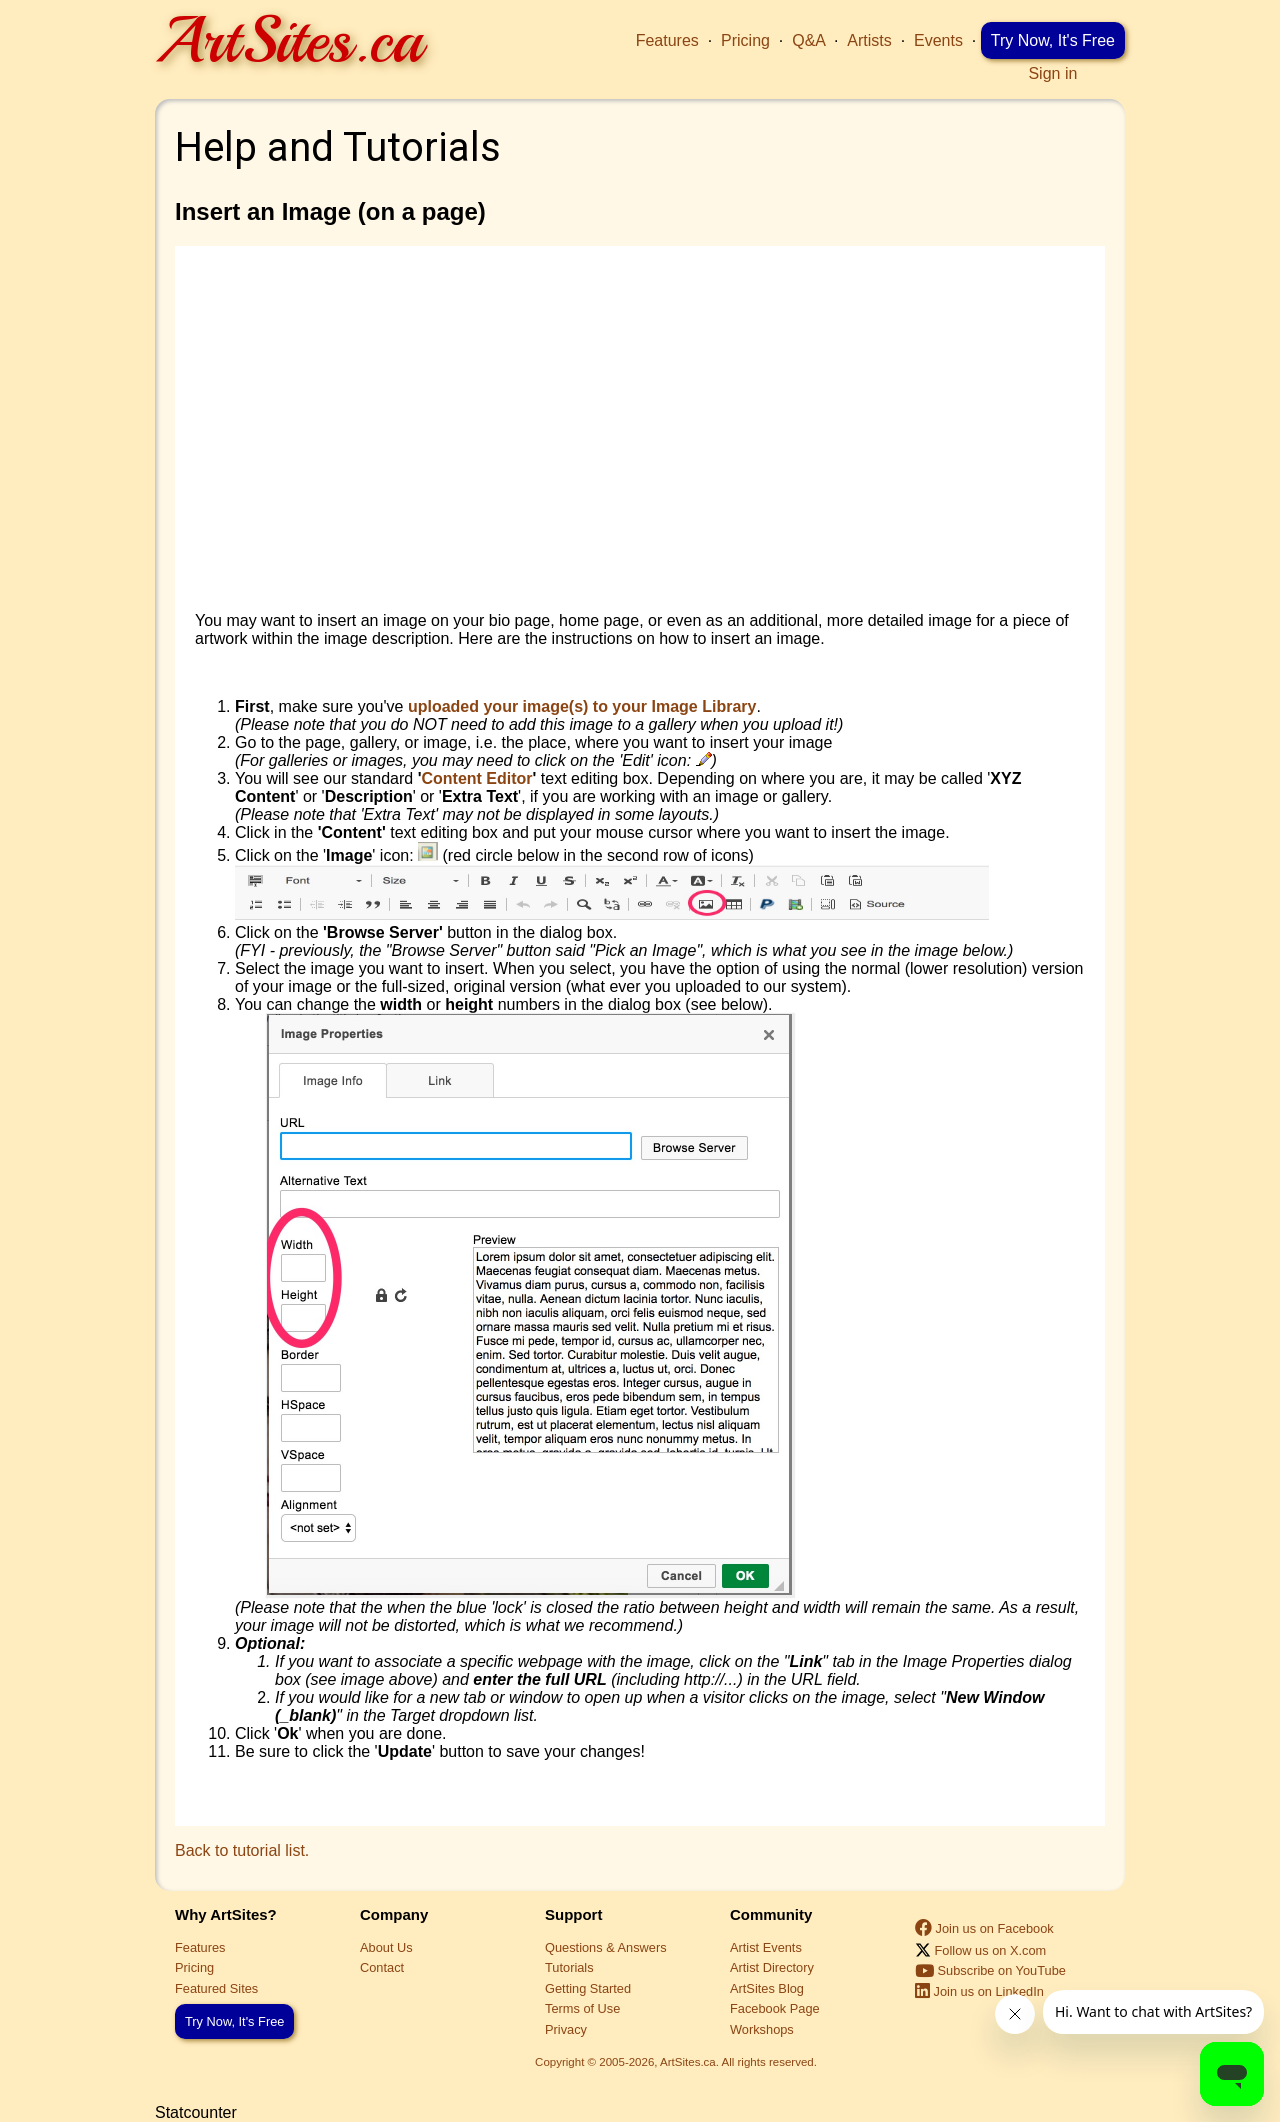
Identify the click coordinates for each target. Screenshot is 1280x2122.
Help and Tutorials (338, 147)
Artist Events (766, 1947)
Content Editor (476, 778)
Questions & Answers (606, 1947)
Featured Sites (216, 1988)
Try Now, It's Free (1053, 40)
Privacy (566, 2029)
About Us (386, 1947)
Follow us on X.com (980, 1950)
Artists (869, 40)
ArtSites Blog (767, 1988)
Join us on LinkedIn (979, 1991)
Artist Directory (772, 1967)
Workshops (762, 2029)
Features (667, 40)
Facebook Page (775, 2008)
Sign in (1052, 73)
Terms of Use (582, 2008)
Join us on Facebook (984, 1928)
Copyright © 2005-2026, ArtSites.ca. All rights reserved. (676, 2062)
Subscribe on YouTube (990, 1970)
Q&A (808, 40)
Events (938, 40)
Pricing (745, 40)
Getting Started (588, 1988)
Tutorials (569, 1967)
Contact (382, 1967)
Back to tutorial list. (242, 1850)
